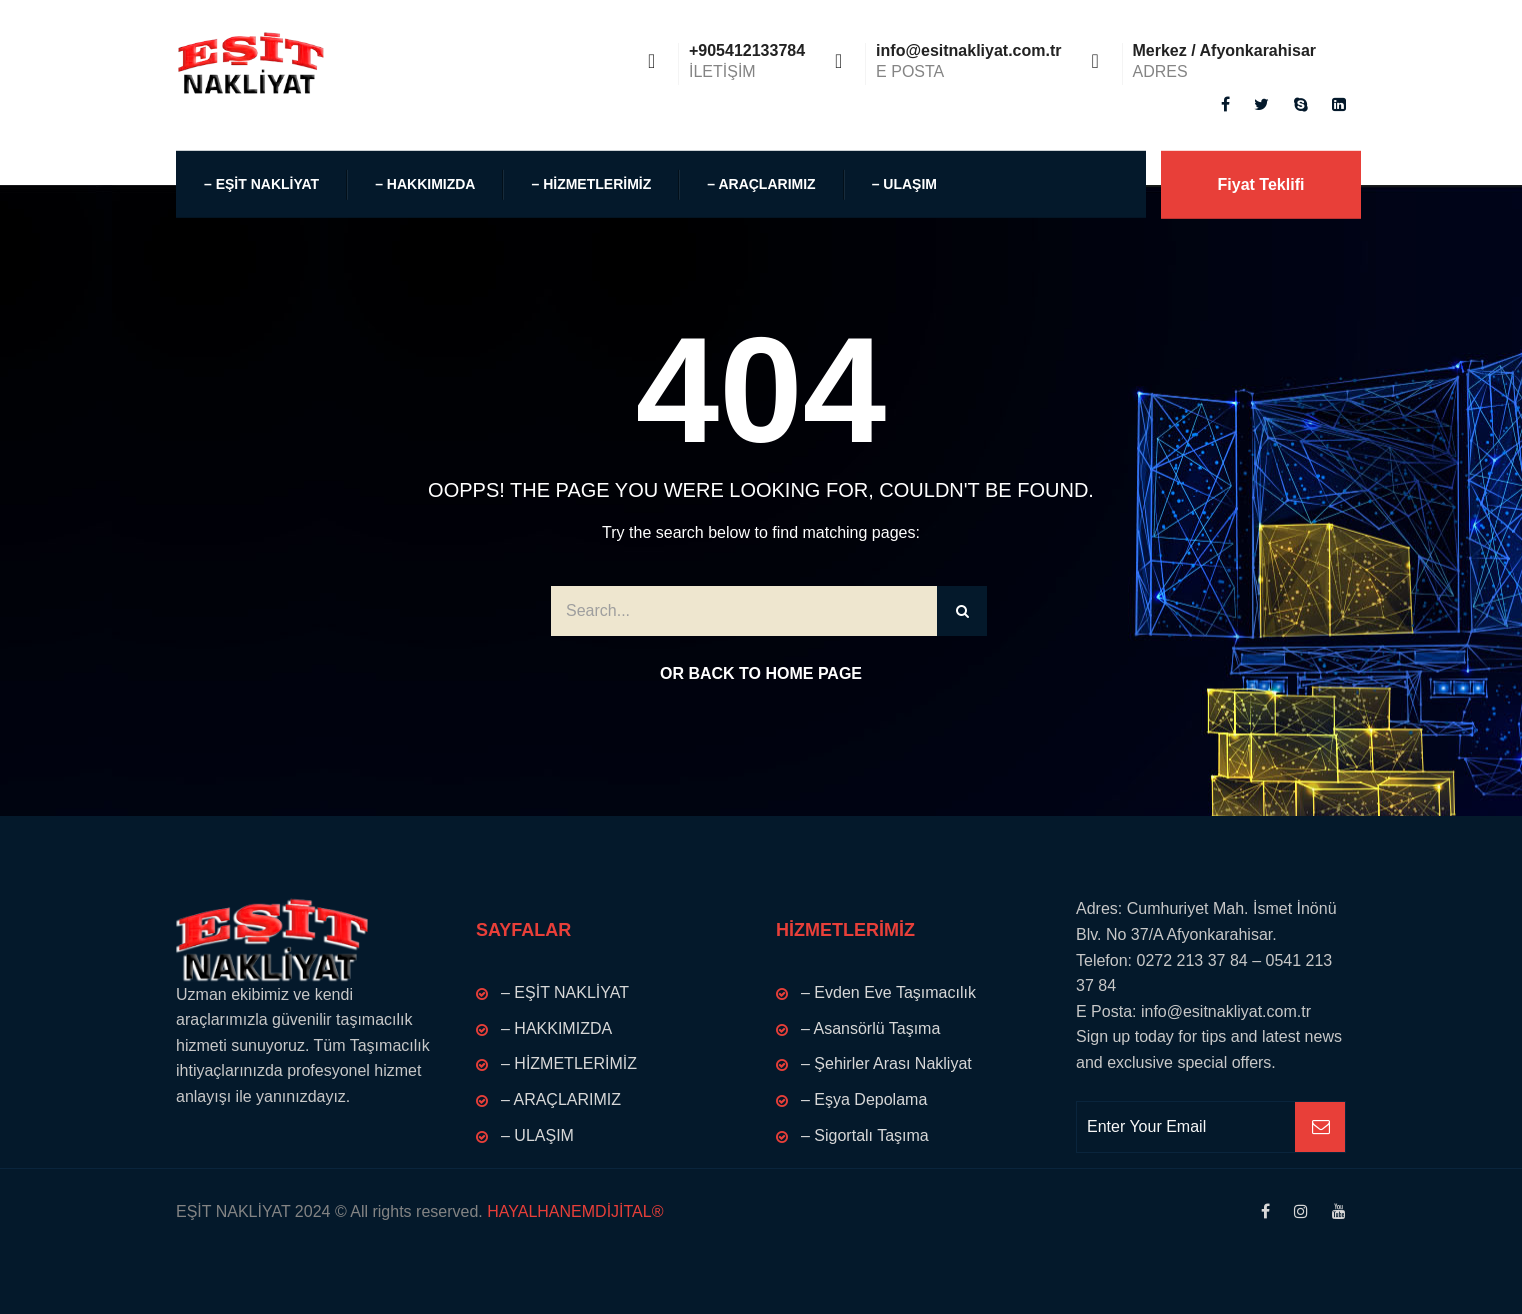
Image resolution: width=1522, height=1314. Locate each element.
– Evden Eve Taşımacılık (888, 992)
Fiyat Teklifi (1261, 184)
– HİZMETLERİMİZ (591, 184)
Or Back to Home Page (761, 673)
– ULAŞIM (904, 184)
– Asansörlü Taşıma (870, 1028)
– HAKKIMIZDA (425, 184)
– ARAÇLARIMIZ (761, 184)
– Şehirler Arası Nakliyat (886, 1063)
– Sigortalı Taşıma (865, 1135)
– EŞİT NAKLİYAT (261, 184)
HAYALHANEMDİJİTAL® (573, 1211)
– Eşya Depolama (864, 1099)
